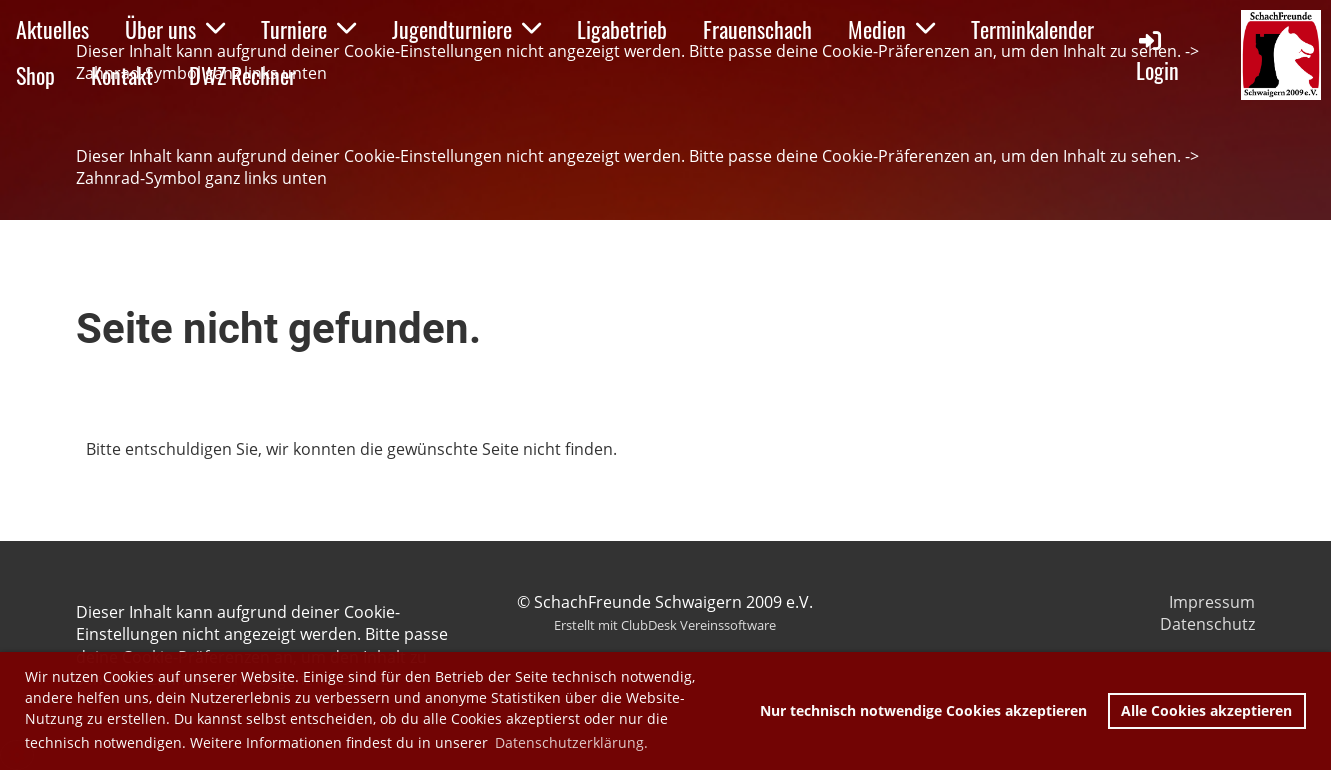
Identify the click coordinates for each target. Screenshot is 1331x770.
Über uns (175, 29)
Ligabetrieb (622, 29)
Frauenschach (757, 29)
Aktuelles (52, 29)
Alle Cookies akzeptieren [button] (1206, 710)
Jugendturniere (466, 29)
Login (1157, 56)
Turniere (308, 29)
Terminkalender (1032, 29)
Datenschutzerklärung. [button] (571, 742)
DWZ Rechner (242, 75)
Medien (891, 29)
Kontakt (122, 75)
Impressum (1212, 602)
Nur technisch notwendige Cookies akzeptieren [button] (923, 710)
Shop (35, 75)
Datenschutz (1207, 624)
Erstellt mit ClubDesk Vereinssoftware (665, 625)
